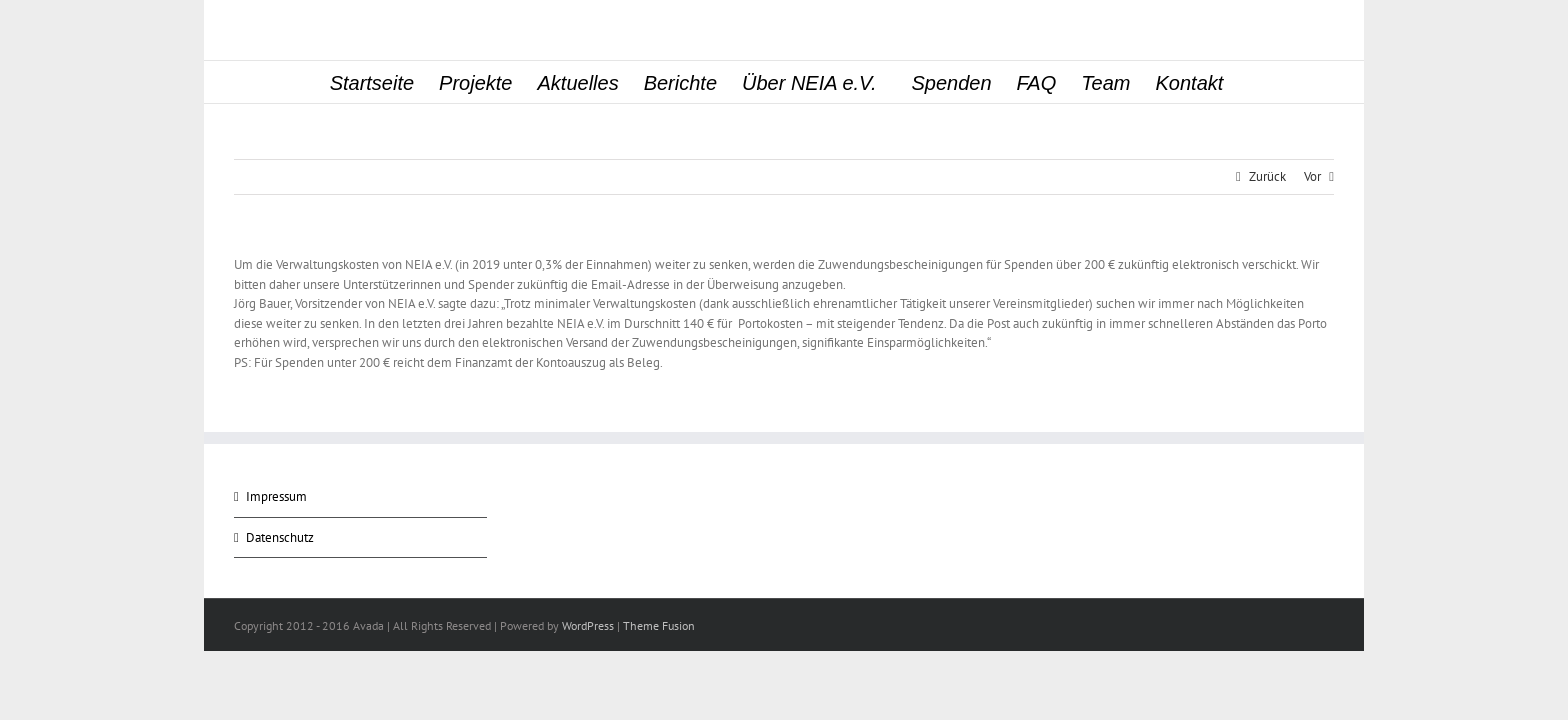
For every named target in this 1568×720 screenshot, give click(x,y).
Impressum (276, 496)
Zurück (1267, 176)
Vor (1312, 176)
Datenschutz (280, 537)
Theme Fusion (659, 625)
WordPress (588, 625)
